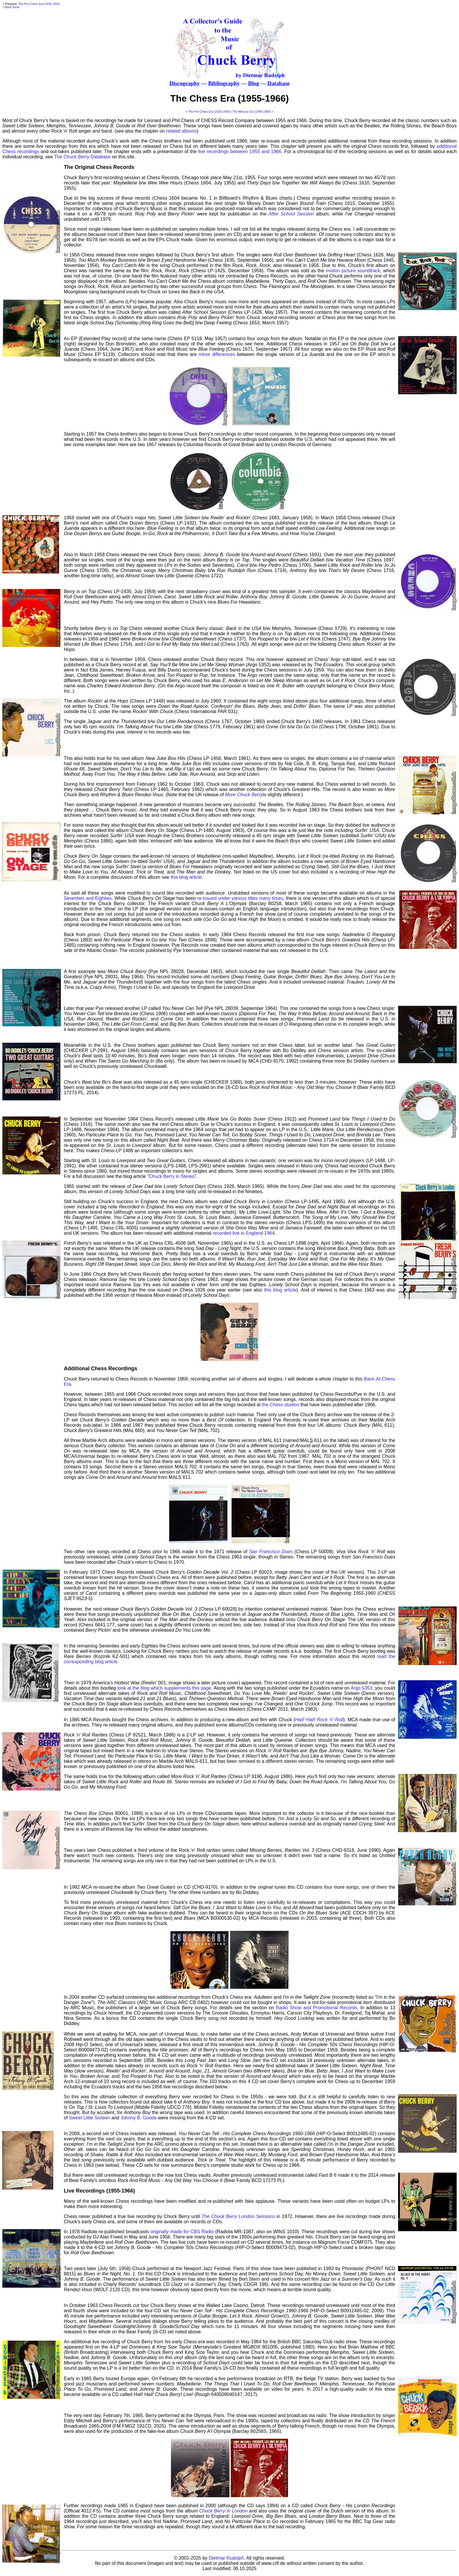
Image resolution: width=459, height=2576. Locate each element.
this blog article (186, 877)
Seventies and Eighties (88, 898)
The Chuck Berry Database (82, 156)
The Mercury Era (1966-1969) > (252, 111)
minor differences (216, 354)
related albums (181, 131)
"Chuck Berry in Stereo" (171, 1176)
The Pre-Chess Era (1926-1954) (39, 4)
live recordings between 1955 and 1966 (239, 151)
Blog (253, 83)
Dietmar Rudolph (226, 2558)
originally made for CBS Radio (182, 2231)
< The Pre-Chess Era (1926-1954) (208, 111)
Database (279, 83)
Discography (184, 83)
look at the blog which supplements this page (164, 1688)
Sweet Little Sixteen (89, 2117)
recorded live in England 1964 (244, 1233)
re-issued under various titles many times (240, 898)
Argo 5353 (361, 1688)
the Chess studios (280, 1404)
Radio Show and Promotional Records (316, 2007)
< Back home (11, 7)
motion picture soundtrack (353, 270)
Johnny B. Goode (139, 2117)
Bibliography (224, 83)
